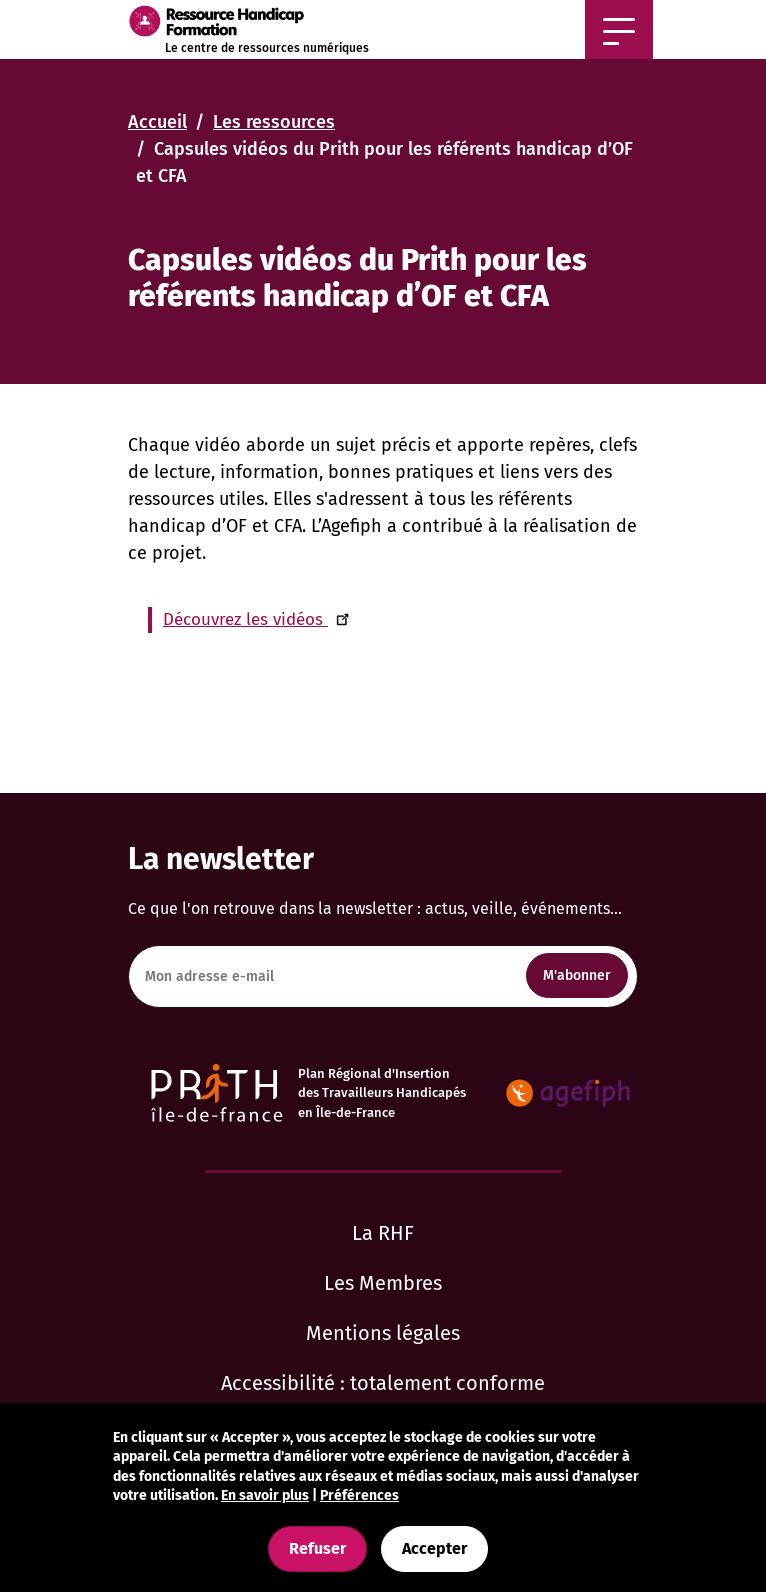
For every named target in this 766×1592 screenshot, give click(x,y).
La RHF (383, 1233)
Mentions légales (383, 1333)
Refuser (317, 1548)
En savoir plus (265, 1495)
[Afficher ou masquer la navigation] (619, 29)
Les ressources (274, 122)
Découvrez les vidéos (259, 619)
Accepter (434, 1548)
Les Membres (383, 1283)
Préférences (359, 1495)
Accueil (157, 122)
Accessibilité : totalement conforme (383, 1383)
